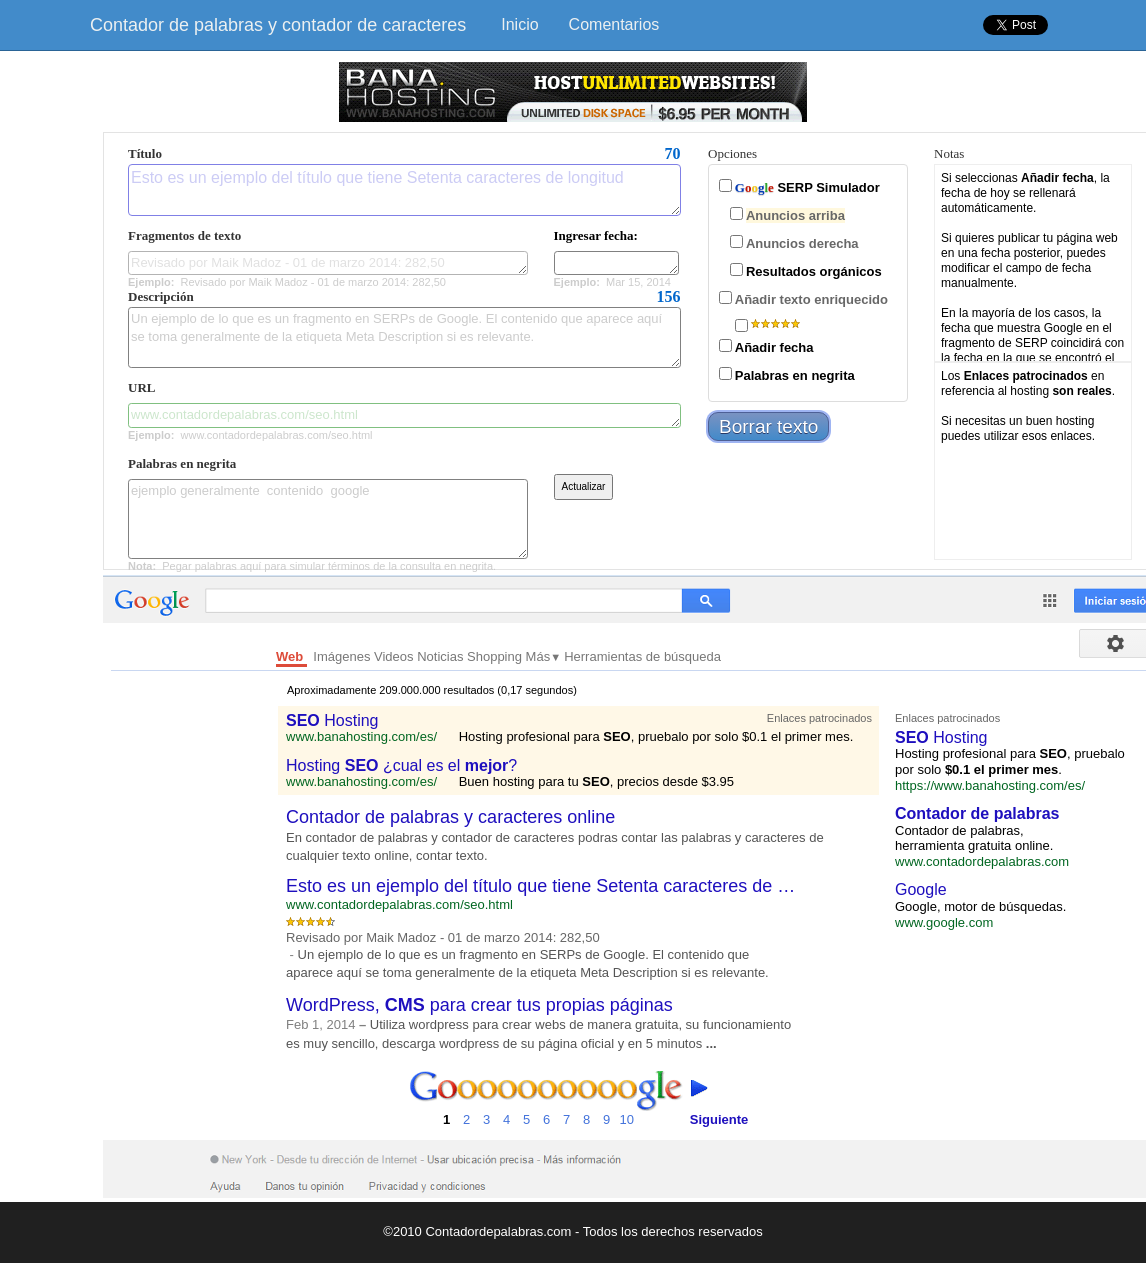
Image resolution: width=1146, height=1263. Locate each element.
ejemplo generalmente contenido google (328, 519)
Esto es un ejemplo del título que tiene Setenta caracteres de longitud (404, 190)
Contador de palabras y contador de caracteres (278, 25)
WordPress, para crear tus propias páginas (479, 1005)
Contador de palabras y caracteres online (450, 817)
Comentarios (614, 24)
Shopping (496, 656)
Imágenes (343, 656)
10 (627, 1099)
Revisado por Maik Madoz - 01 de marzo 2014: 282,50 (328, 263)
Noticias (442, 656)
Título (145, 153)
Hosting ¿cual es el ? (401, 765)
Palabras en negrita (182, 463)
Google (921, 889)
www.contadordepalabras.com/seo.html (404, 415)
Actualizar (584, 486)
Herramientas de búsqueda (642, 656)
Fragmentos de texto (184, 235)
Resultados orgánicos (814, 271)
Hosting (332, 720)
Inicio (519, 24)
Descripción (161, 296)
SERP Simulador (807, 187)
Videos (395, 656)
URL (141, 387)
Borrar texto (768, 426)
